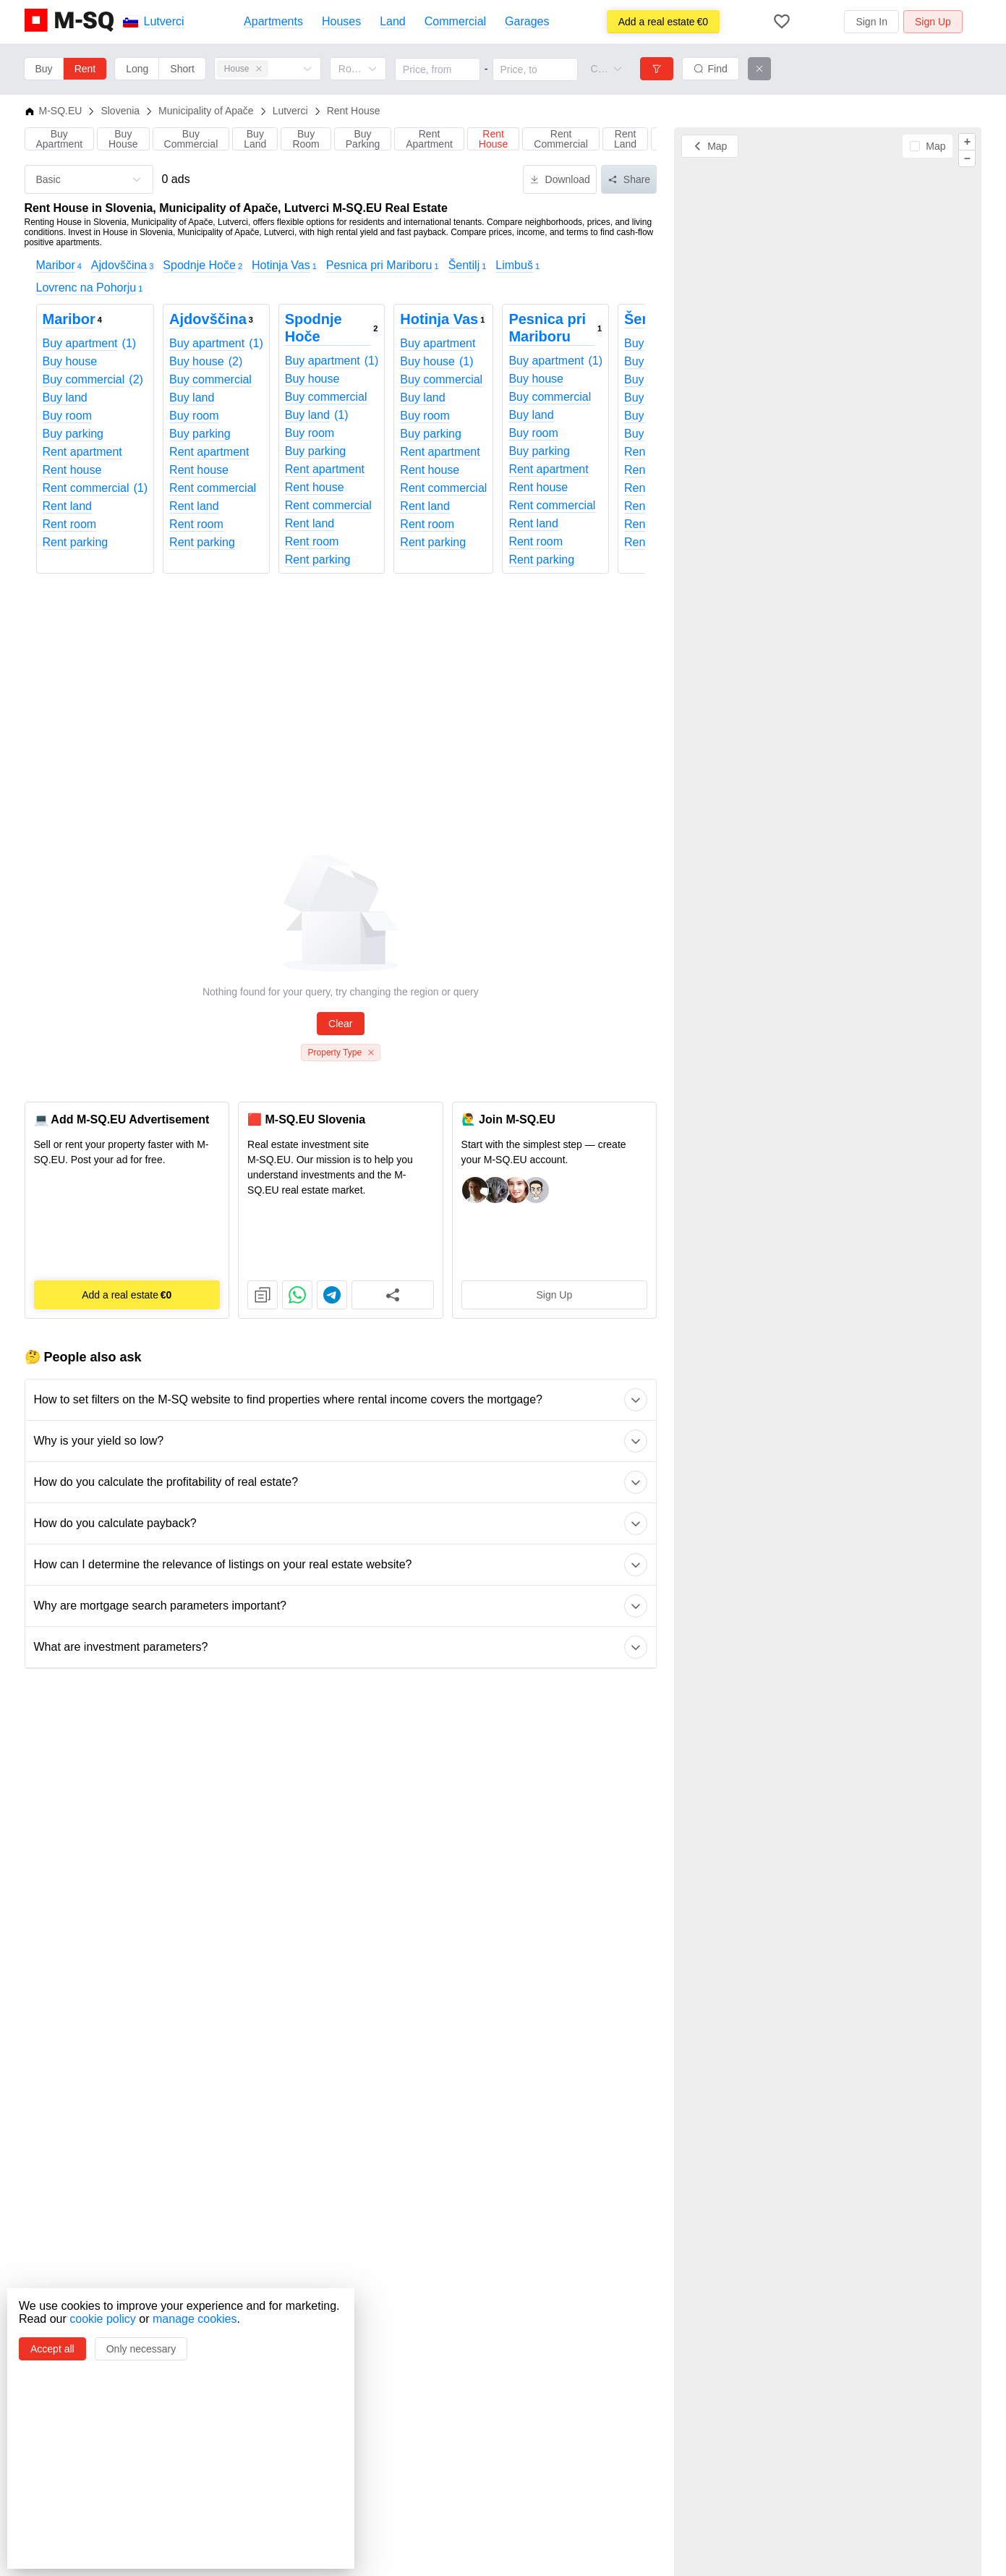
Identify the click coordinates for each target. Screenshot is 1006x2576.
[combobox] (599, 68)
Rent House (493, 139)
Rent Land (625, 139)
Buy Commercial (191, 139)
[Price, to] (535, 69)
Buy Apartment (59, 139)
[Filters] (656, 68)
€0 (663, 21)
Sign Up (554, 1295)
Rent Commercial (561, 139)
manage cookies (195, 2319)
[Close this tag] (259, 69)
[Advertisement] (341, 709)
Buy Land (255, 139)
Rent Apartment (429, 139)
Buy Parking (363, 139)
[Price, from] (437, 69)
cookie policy (102, 2319)
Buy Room (305, 139)
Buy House (122, 139)
